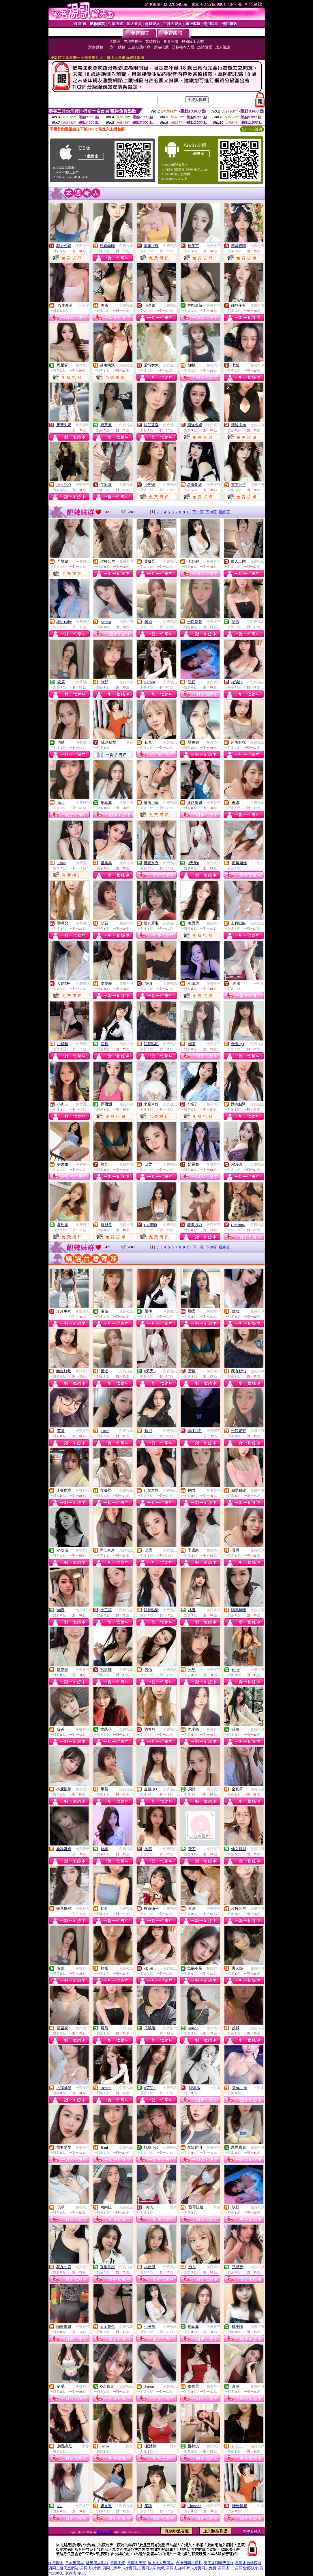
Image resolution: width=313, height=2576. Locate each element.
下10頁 (211, 512)
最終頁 (224, 512)
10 (188, 512)
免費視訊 (82, 246)
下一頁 (198, 512)
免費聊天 (82, 425)
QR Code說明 (252, 129)
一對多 (84, 306)
